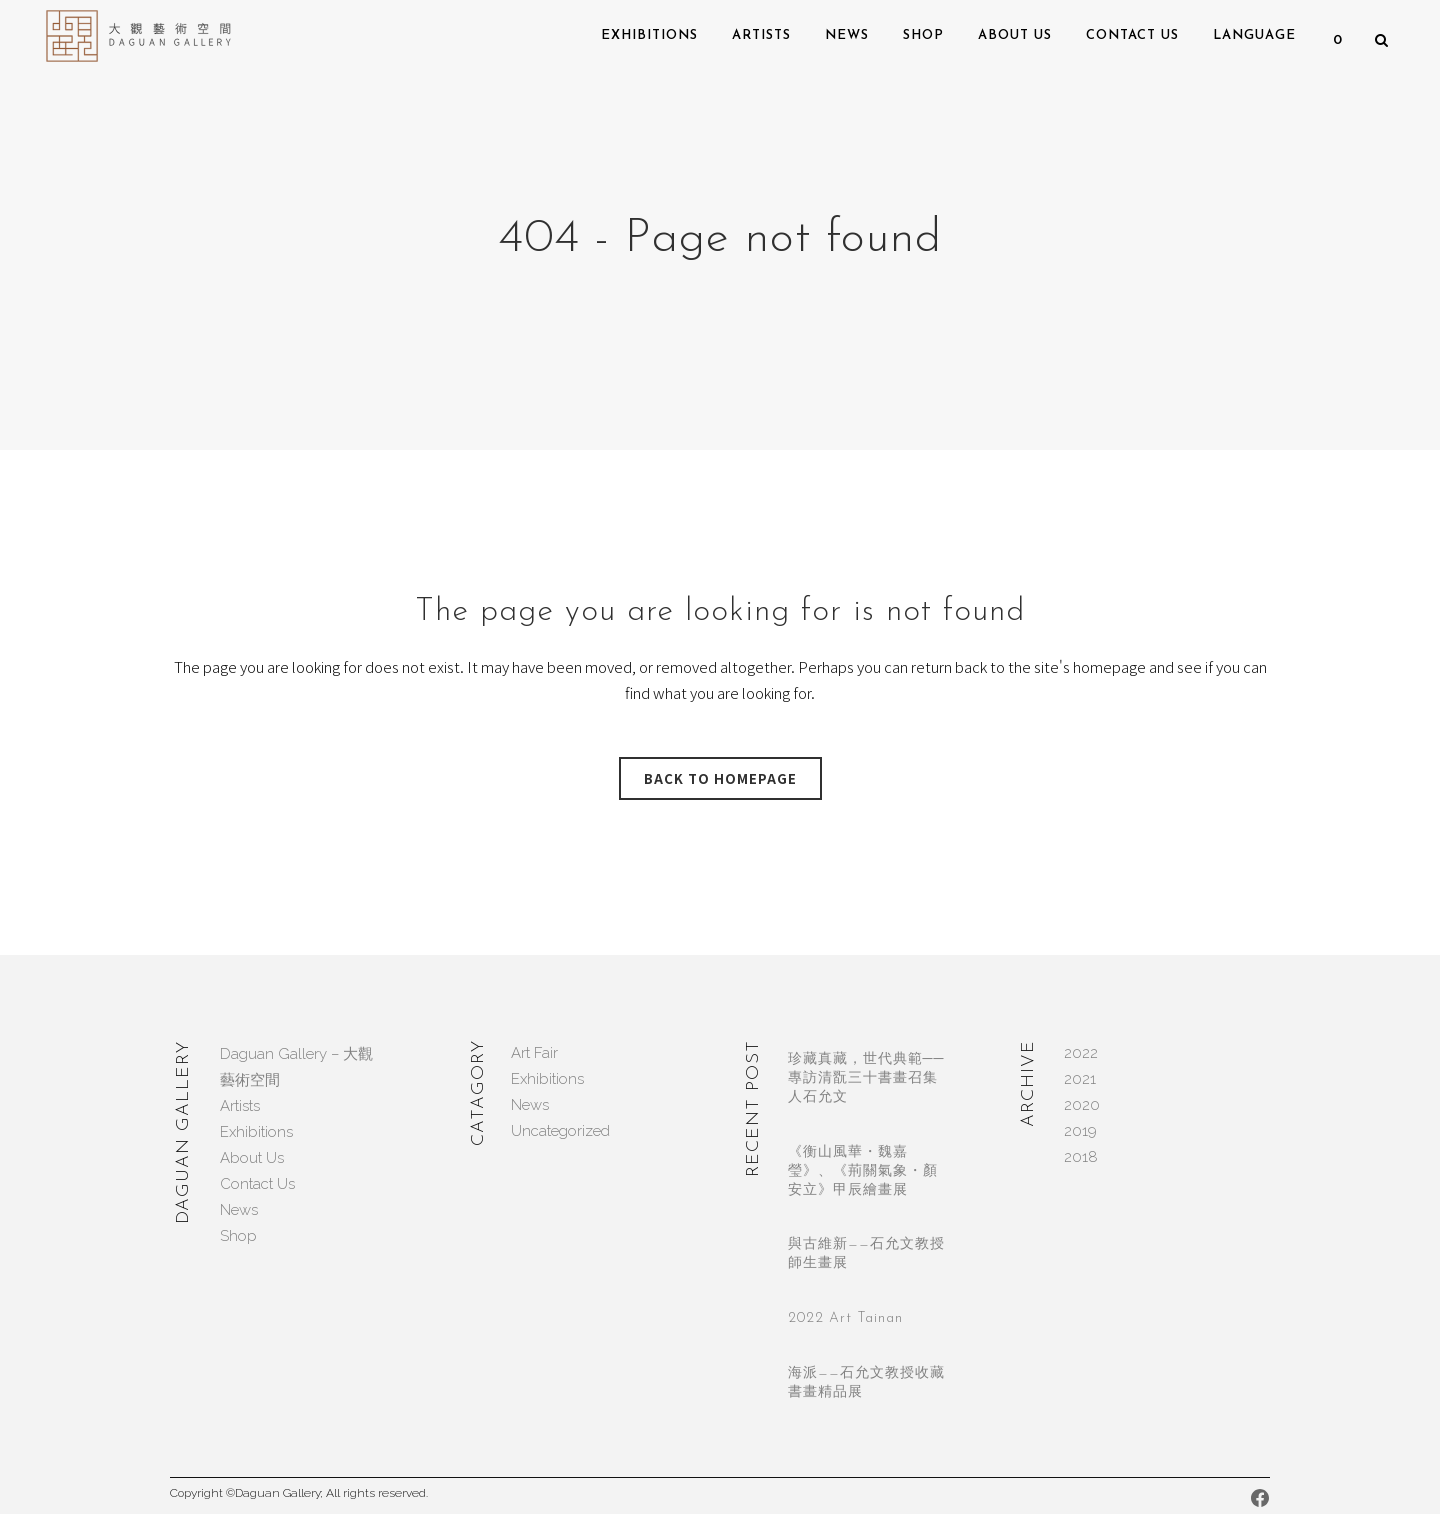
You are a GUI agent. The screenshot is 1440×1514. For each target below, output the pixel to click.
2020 (1082, 1105)
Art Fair (534, 1053)
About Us (252, 1158)
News (239, 1210)
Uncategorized (560, 1131)
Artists (240, 1106)
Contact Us (257, 1184)
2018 (1081, 1157)
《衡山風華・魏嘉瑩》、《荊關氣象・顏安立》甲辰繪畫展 (863, 1171)
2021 (1080, 1079)
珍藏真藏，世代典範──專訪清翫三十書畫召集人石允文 (866, 1078)
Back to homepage (720, 778)
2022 (1081, 1053)
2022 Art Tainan (845, 1318)
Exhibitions (256, 1132)
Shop (238, 1236)
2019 (1080, 1131)
